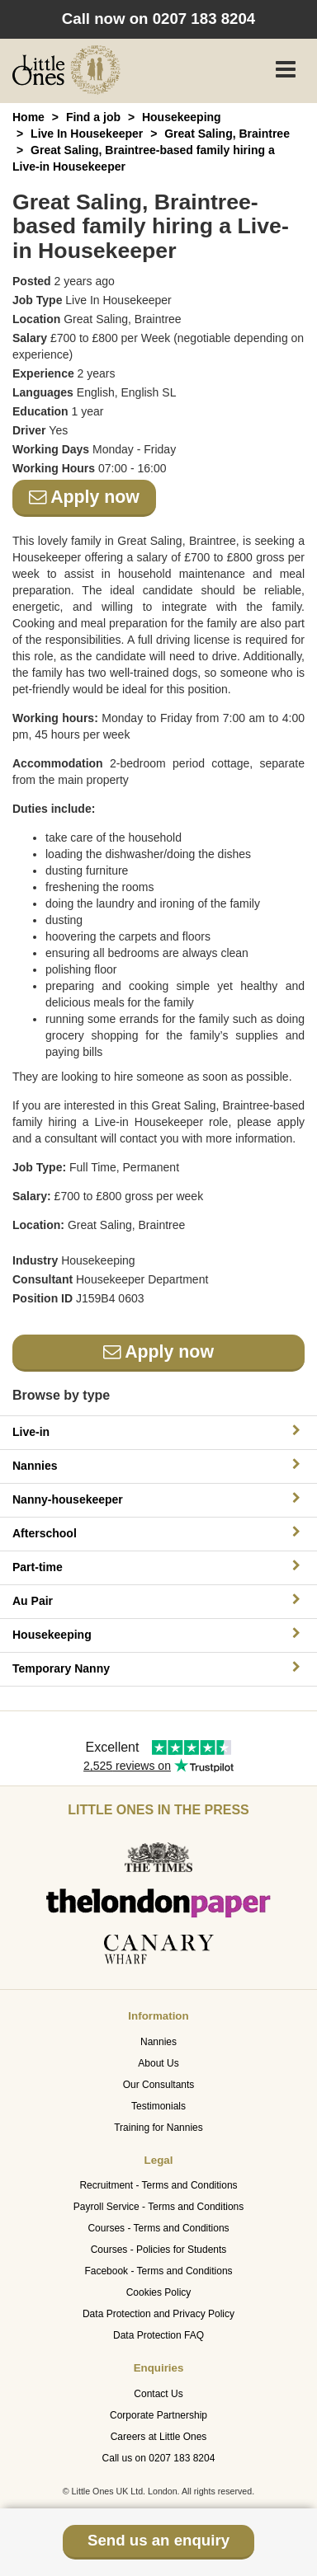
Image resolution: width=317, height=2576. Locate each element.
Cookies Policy (159, 2292)
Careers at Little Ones (159, 2436)
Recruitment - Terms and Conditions (158, 2185)
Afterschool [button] (158, 1533)
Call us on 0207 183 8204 (158, 2458)
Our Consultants (159, 2084)
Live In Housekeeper (87, 133)
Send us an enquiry (158, 2540)
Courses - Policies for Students (159, 2249)
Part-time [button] (158, 1567)
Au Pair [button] (158, 1600)
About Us (158, 2063)
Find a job (93, 117)
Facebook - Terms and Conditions (158, 2271)
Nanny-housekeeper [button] (158, 1499)
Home (28, 117)
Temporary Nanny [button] (158, 1668)
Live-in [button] (158, 1431)
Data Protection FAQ (158, 2335)
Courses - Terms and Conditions (158, 2228)
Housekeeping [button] (158, 1634)
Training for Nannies (158, 2127)
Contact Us (158, 2394)
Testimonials (158, 2106)
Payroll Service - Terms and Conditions (158, 2206)
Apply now (84, 497)
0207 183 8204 (204, 18)
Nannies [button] (158, 1465)
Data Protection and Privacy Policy (158, 2314)
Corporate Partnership (158, 2415)
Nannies (158, 2042)
